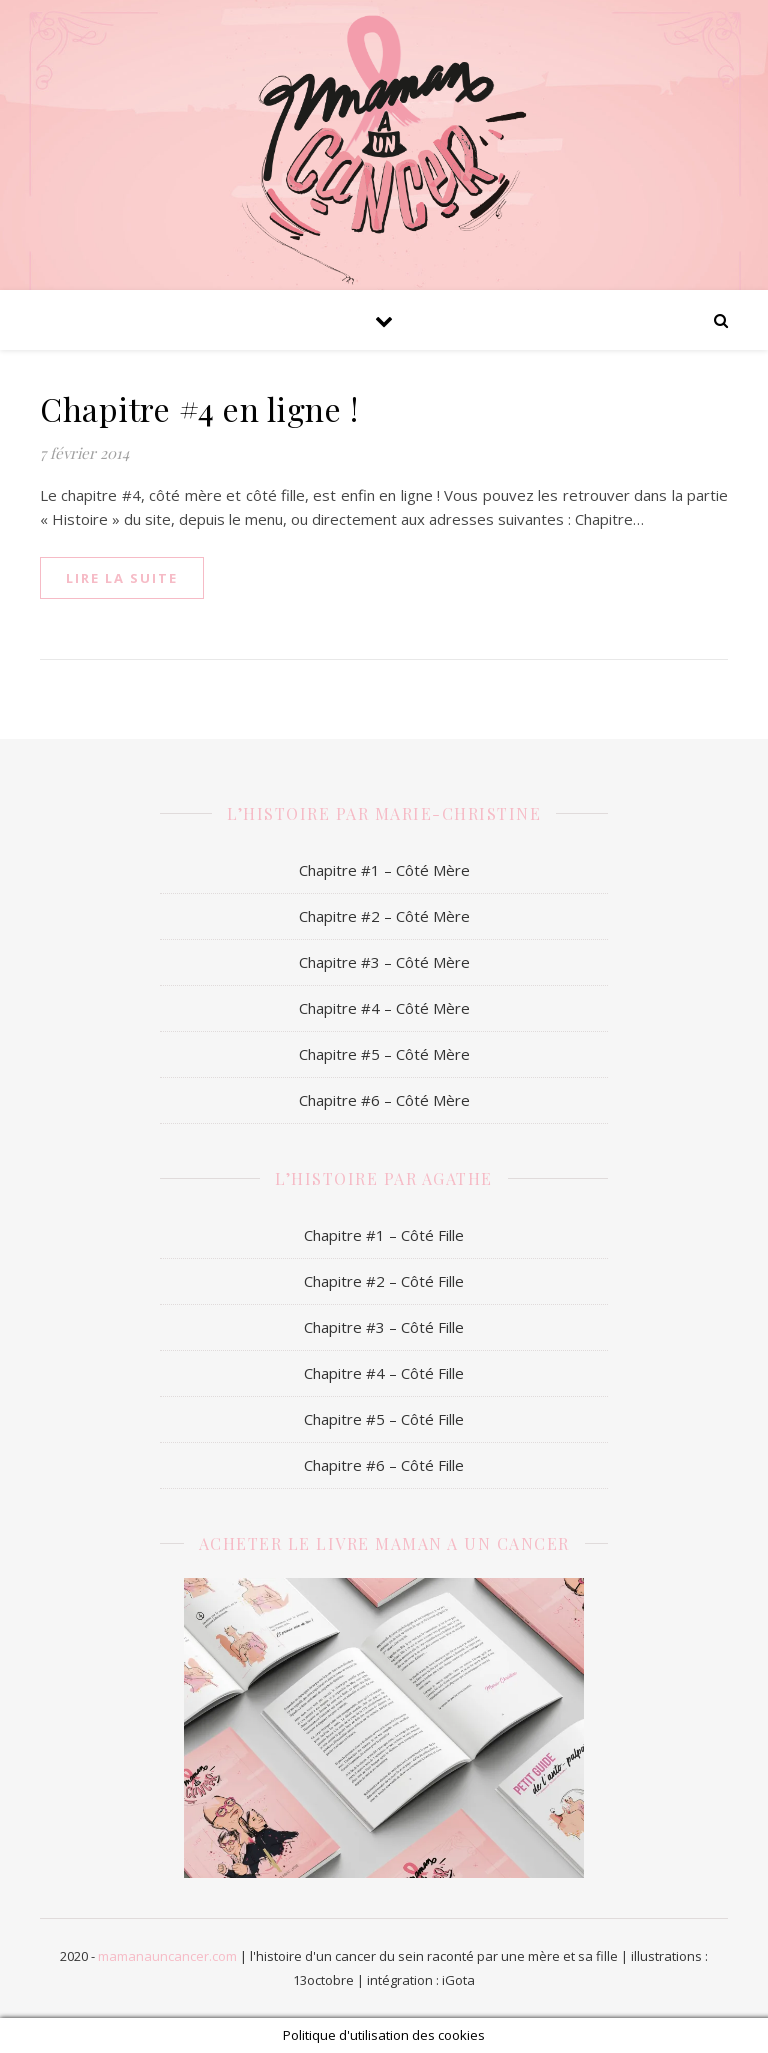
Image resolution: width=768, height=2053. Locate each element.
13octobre (323, 1980)
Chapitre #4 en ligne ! (199, 408)
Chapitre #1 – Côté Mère (384, 870)
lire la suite (122, 578)
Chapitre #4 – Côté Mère (384, 1008)
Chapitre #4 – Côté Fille (384, 1373)
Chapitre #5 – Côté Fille (384, 1419)
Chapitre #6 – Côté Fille (384, 1465)
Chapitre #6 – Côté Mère (384, 1100)
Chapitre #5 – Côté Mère (384, 1054)
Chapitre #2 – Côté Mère (384, 916)
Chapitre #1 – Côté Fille (384, 1235)
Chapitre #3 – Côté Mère (384, 962)
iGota (458, 1980)
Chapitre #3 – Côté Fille (384, 1327)
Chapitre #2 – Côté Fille (384, 1281)
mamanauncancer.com (167, 1956)
